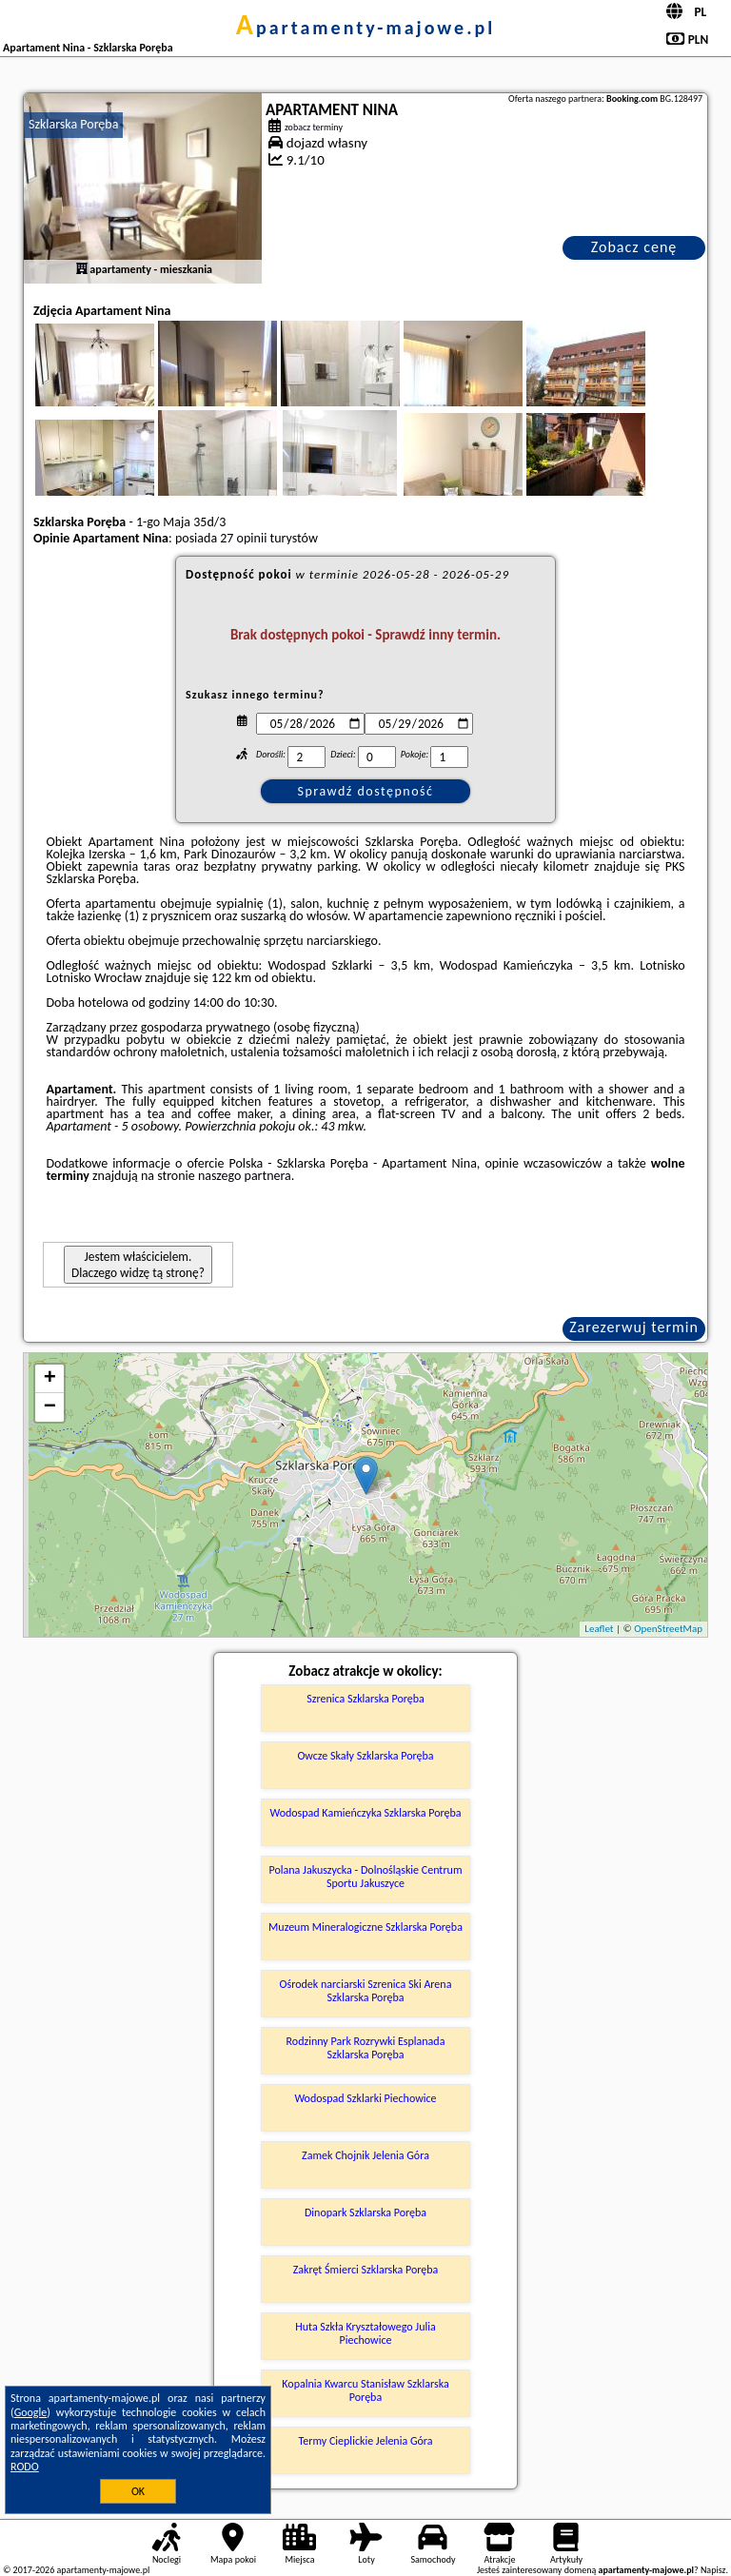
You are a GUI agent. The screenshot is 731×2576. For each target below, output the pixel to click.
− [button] (50, 1407)
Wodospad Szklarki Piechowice (365, 2098)
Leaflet (598, 1628)
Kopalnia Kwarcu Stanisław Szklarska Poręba (365, 2390)
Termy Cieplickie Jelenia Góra (366, 2441)
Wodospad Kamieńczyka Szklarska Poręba (365, 1812)
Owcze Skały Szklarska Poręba (365, 1755)
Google (31, 2412)
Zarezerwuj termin (634, 1327)
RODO (24, 2466)
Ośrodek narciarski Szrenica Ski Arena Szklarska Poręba (366, 1990)
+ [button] (50, 1379)
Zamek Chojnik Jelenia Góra (365, 2155)
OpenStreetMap (668, 1628)
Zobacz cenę (634, 247)
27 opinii (243, 538)
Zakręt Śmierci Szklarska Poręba (366, 2269)
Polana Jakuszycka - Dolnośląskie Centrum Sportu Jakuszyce (366, 1876)
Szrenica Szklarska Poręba (365, 1698)
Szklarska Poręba (73, 124)
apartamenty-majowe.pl (365, 27)
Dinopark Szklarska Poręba (365, 2212)
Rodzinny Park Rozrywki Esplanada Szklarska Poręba (365, 2048)
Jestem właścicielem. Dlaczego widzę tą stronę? (138, 1265)
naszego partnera (244, 1176)
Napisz (713, 2570)
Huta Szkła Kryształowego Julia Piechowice (365, 2333)
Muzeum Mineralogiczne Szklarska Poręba (365, 1927)
